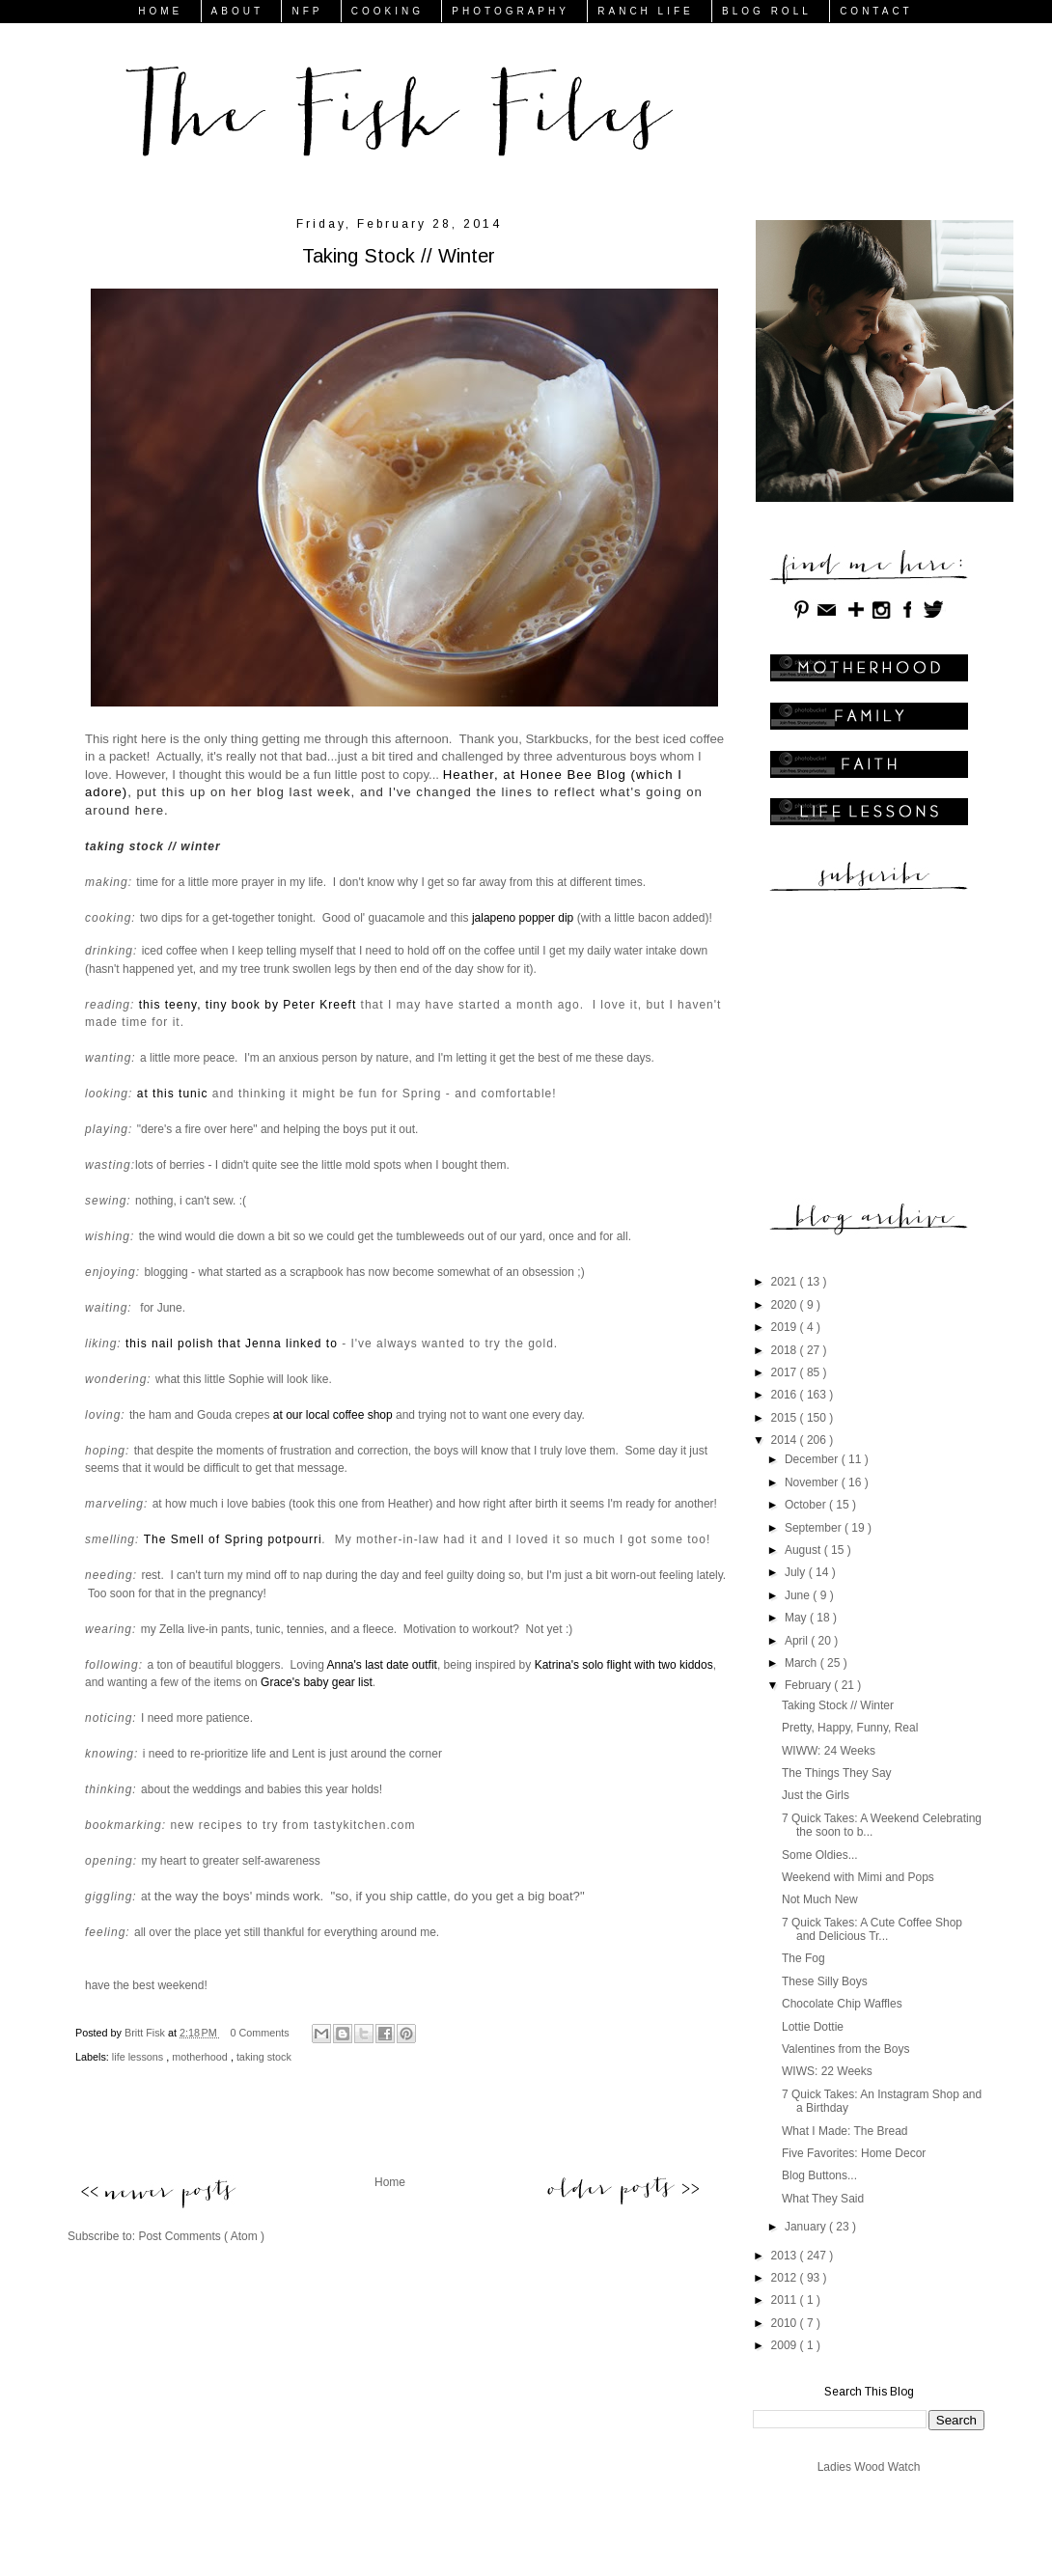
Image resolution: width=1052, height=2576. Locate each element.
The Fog (803, 1958)
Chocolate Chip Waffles (842, 2003)
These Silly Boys (825, 1981)
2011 (785, 2300)
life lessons (139, 2057)
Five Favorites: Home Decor (854, 2153)
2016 (785, 1394)
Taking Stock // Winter (838, 1705)
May (797, 1617)
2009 (785, 2345)
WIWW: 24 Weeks (828, 1751)
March (802, 1663)
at (146, 1896)
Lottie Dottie (813, 2027)
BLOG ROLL (767, 11)
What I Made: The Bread (845, 2131)
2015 (785, 1418)
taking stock (263, 2057)
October (807, 1504)
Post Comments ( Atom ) (201, 2236)
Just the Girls (815, 1795)
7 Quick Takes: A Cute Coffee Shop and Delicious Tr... (872, 1929)
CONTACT (876, 11)
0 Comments (260, 2032)
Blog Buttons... (819, 2175)
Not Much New (820, 1899)
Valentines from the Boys (846, 2049)
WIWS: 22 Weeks (827, 2071)
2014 (785, 1440)
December (813, 1459)
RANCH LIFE (645, 11)
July (797, 1572)
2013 (785, 2255)
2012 (785, 2278)
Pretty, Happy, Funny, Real (850, 1727)
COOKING (387, 11)
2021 (785, 1281)
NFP (306, 11)
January (807, 2226)
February (809, 1685)
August (804, 1550)
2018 (785, 1350)
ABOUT (237, 11)
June (799, 1595)
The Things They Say (837, 1773)
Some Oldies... (820, 1855)
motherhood (201, 2057)
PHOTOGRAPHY (510, 11)
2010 (785, 2323)
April (798, 1641)
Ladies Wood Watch (869, 2467)
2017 (785, 1372)
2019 (785, 1327)
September (814, 1528)
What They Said (823, 2198)
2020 (785, 1305)
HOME (160, 11)
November (813, 1482)
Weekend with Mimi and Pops (858, 1877)
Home (389, 2182)
